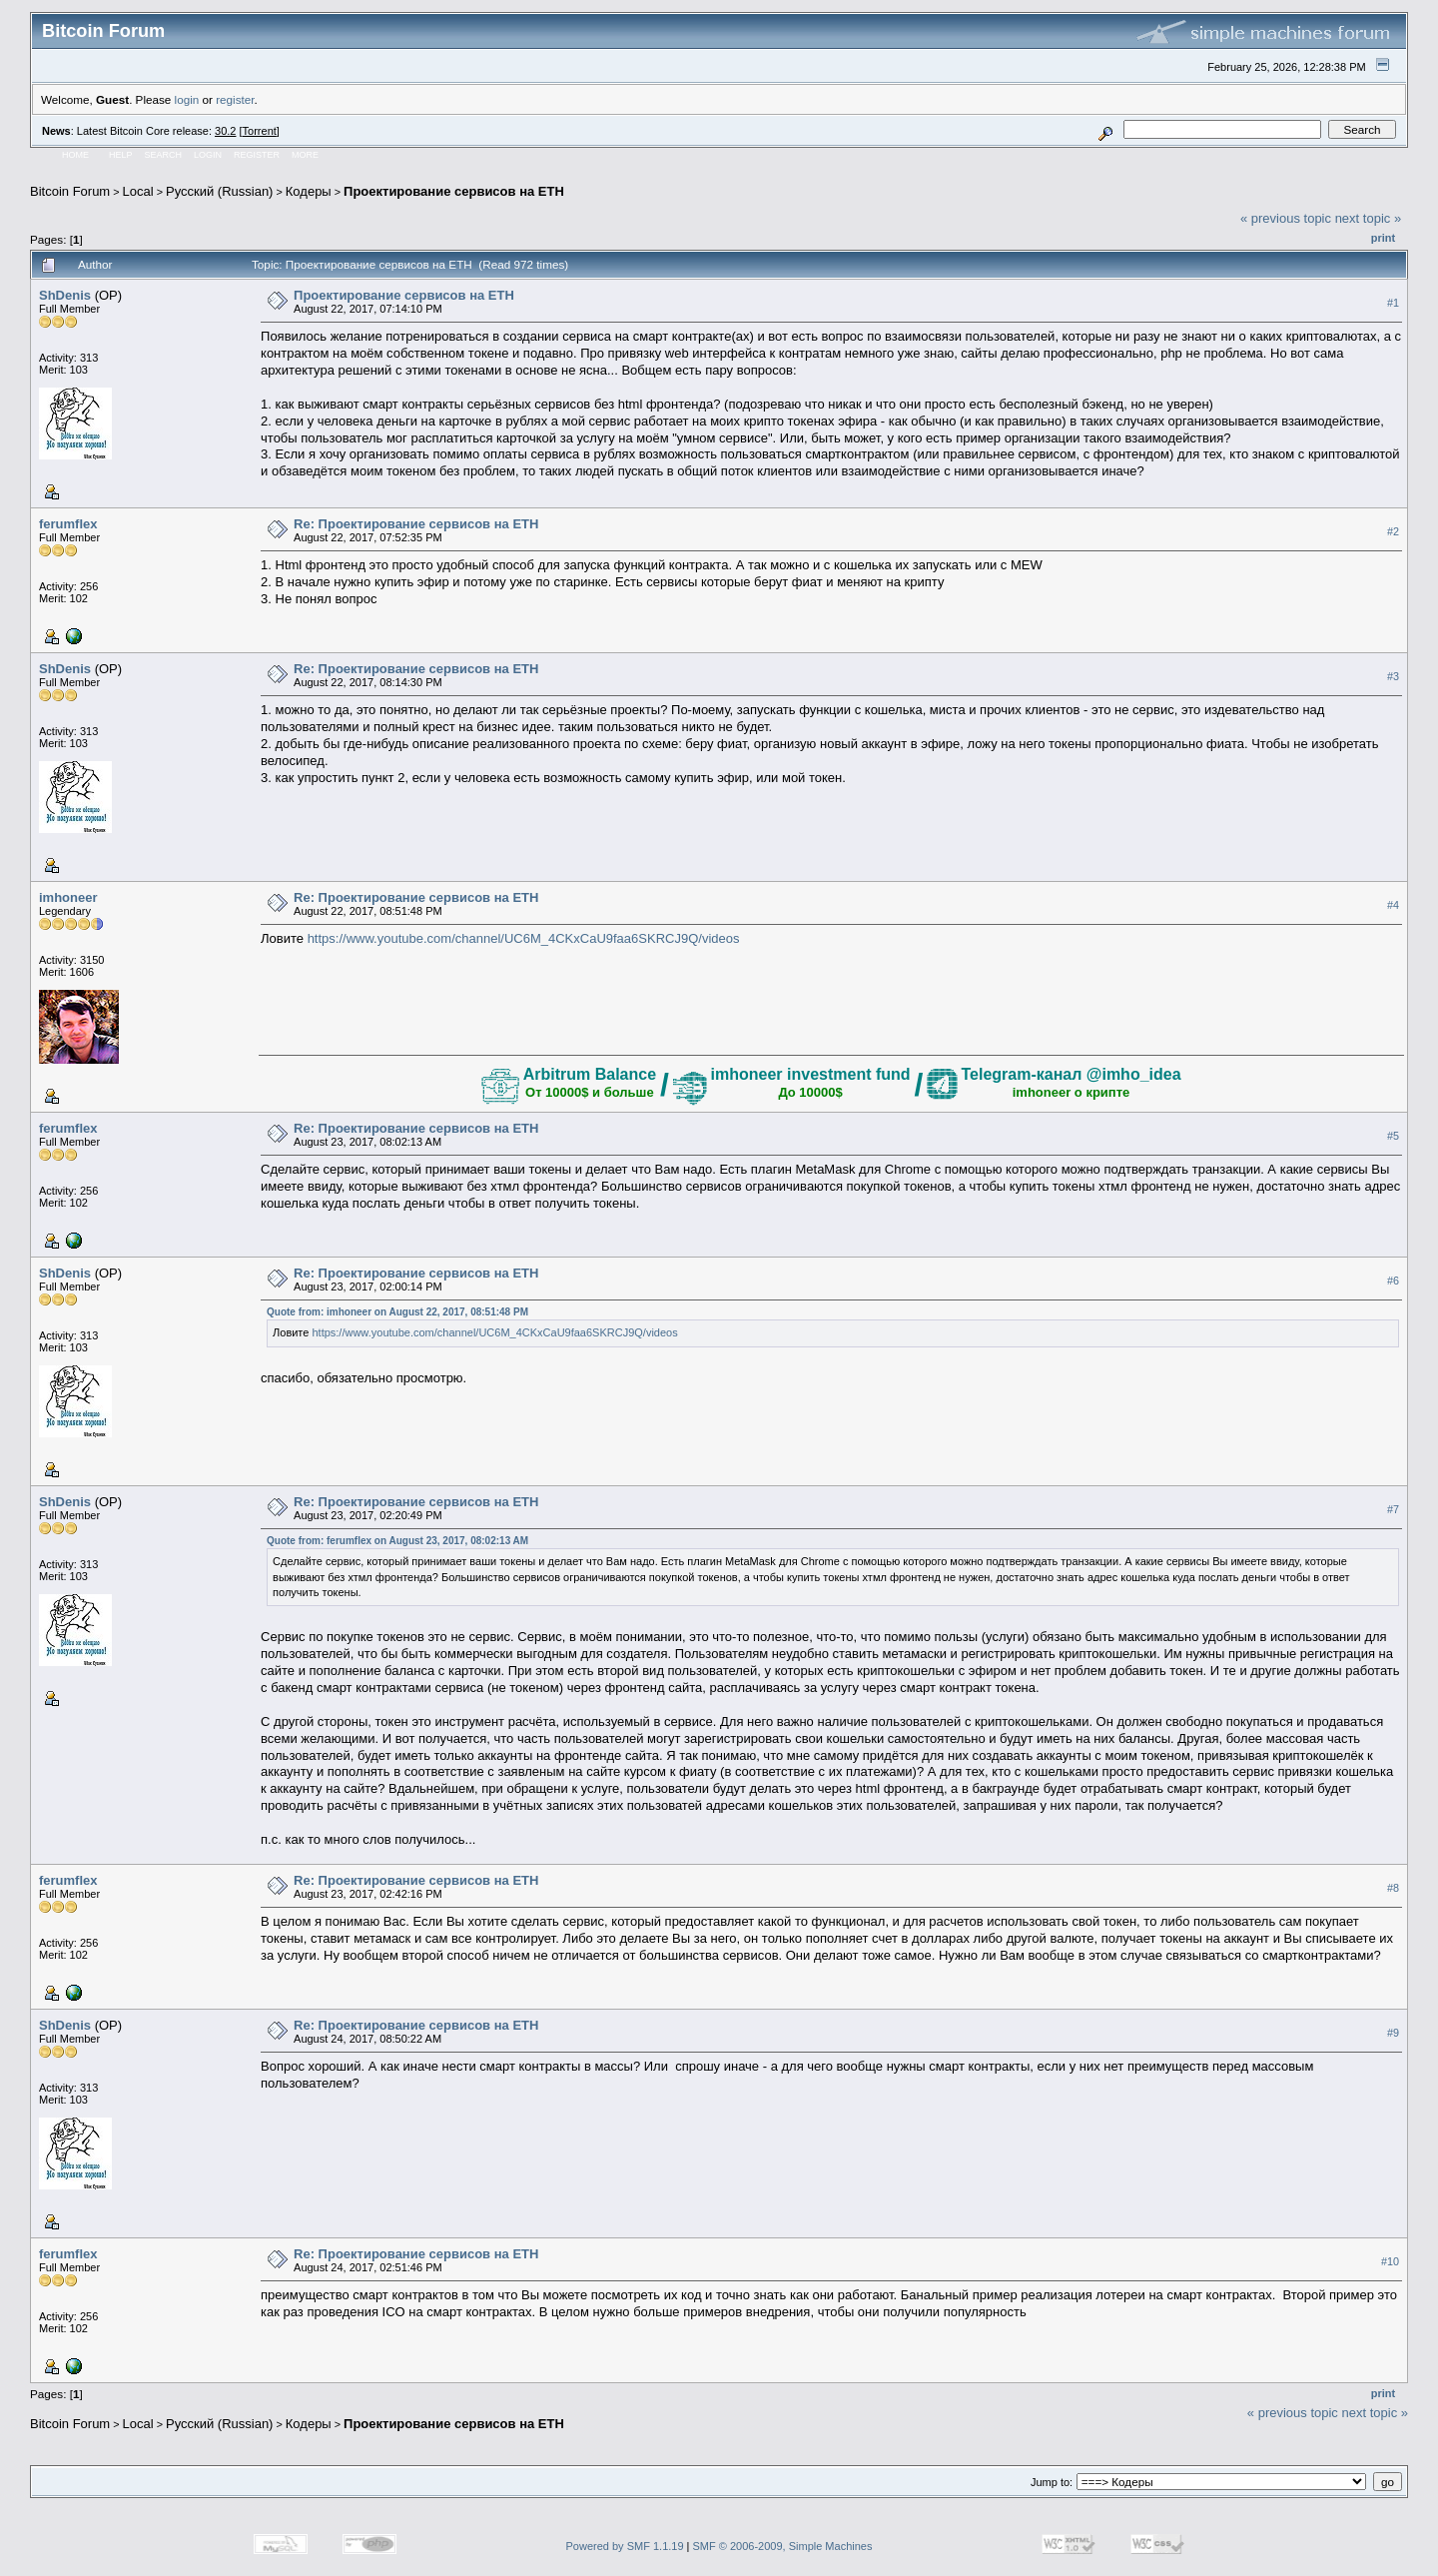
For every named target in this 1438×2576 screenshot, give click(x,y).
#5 (1393, 1136)
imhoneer (68, 897)
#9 (1393, 2033)
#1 (1393, 303)
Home (75, 155)
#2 (1393, 531)
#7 (1393, 1509)
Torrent (260, 131)
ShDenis (65, 295)
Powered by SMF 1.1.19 (625, 2546)
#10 (1390, 2261)
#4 (1393, 905)
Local (138, 191)
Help (121, 155)
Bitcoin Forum (70, 191)
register (235, 99)
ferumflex (68, 523)
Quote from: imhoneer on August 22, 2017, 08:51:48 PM (397, 1311)
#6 (1393, 1281)
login (187, 99)
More (305, 155)
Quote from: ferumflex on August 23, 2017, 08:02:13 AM (397, 1540)
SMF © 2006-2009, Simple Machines (783, 2546)
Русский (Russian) (219, 191)
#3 (1393, 676)
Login (208, 155)
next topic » (1368, 218)
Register (257, 155)
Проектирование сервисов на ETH (454, 191)
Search (164, 155)
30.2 (225, 131)
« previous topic (1285, 218)
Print (1383, 238)
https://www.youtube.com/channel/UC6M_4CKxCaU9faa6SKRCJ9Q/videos (524, 938)
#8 (1393, 1888)
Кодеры (309, 191)
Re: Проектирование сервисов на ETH (416, 523)
